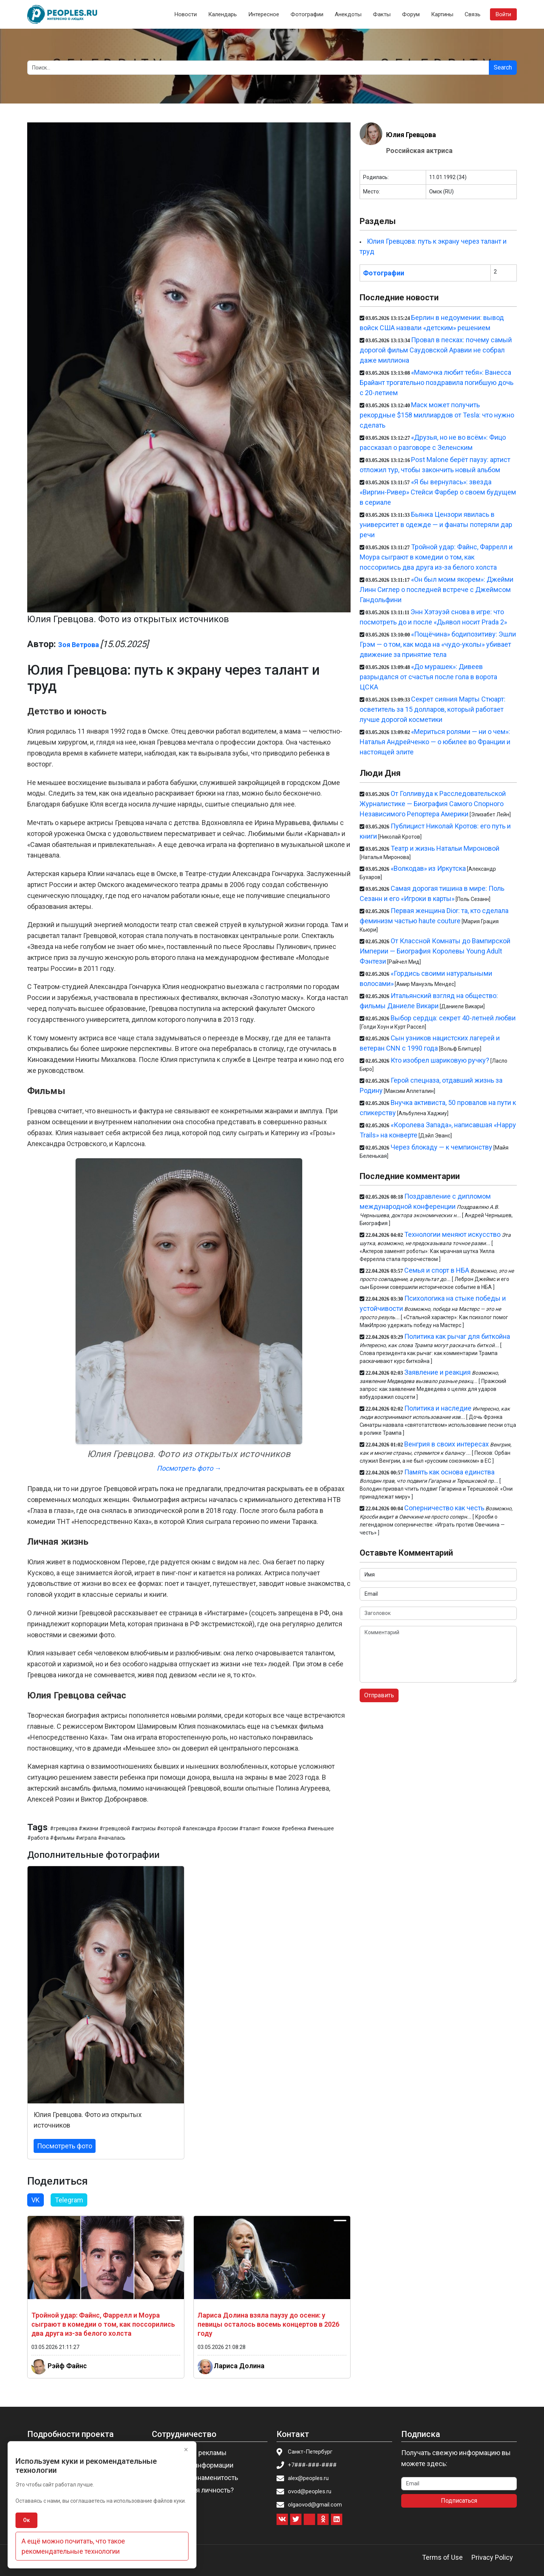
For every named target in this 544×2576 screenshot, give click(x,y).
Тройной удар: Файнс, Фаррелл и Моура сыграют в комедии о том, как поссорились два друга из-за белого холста (103, 2324)
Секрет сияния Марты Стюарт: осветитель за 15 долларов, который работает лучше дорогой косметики (432, 709)
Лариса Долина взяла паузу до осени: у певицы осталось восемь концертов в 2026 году (268, 2324)
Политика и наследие (437, 1408)
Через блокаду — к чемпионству (441, 1147)
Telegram (69, 2200)
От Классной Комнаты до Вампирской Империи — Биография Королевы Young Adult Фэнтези (435, 951)
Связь (473, 14)
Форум (411, 14)
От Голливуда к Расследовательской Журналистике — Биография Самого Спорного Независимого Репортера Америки (433, 804)
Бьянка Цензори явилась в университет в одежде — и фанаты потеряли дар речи (436, 524)
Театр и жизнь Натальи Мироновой (445, 848)
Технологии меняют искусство (452, 1234)
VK (35, 2200)
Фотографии (307, 14)
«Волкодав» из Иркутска (428, 868)
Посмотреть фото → (189, 1468)
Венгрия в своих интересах (446, 1444)
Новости (186, 14)
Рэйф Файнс (67, 2366)
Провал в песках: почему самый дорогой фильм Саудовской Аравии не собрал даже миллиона (436, 350)
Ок (26, 2520)
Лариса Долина (239, 2366)
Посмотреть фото (64, 2146)
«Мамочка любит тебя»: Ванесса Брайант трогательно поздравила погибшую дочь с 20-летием (436, 382)
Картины (442, 14)
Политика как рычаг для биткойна (457, 1336)
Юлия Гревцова (411, 135)
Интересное (263, 14)
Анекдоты (348, 14)
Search (503, 67)
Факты (382, 14)
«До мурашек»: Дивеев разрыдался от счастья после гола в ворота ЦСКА (428, 677)
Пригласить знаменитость (197, 2478)
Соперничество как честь (444, 1508)
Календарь (222, 14)
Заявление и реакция (437, 1372)
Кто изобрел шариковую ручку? (440, 1060)
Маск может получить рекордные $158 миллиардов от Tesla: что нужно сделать (437, 415)
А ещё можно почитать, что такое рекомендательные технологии (73, 2546)
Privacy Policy (492, 2557)
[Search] (258, 67)
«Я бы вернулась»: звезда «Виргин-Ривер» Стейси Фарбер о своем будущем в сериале (438, 492)
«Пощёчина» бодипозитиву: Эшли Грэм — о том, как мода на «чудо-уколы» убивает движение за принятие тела (438, 644)
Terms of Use (442, 2557)
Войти (503, 14)
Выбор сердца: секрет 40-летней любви (453, 1018)
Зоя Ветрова (78, 645)
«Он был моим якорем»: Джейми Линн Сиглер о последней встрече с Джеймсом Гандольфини (436, 589)
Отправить (379, 1695)
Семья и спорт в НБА (436, 1270)
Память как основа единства (449, 1472)
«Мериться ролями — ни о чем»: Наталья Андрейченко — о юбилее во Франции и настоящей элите (435, 742)
